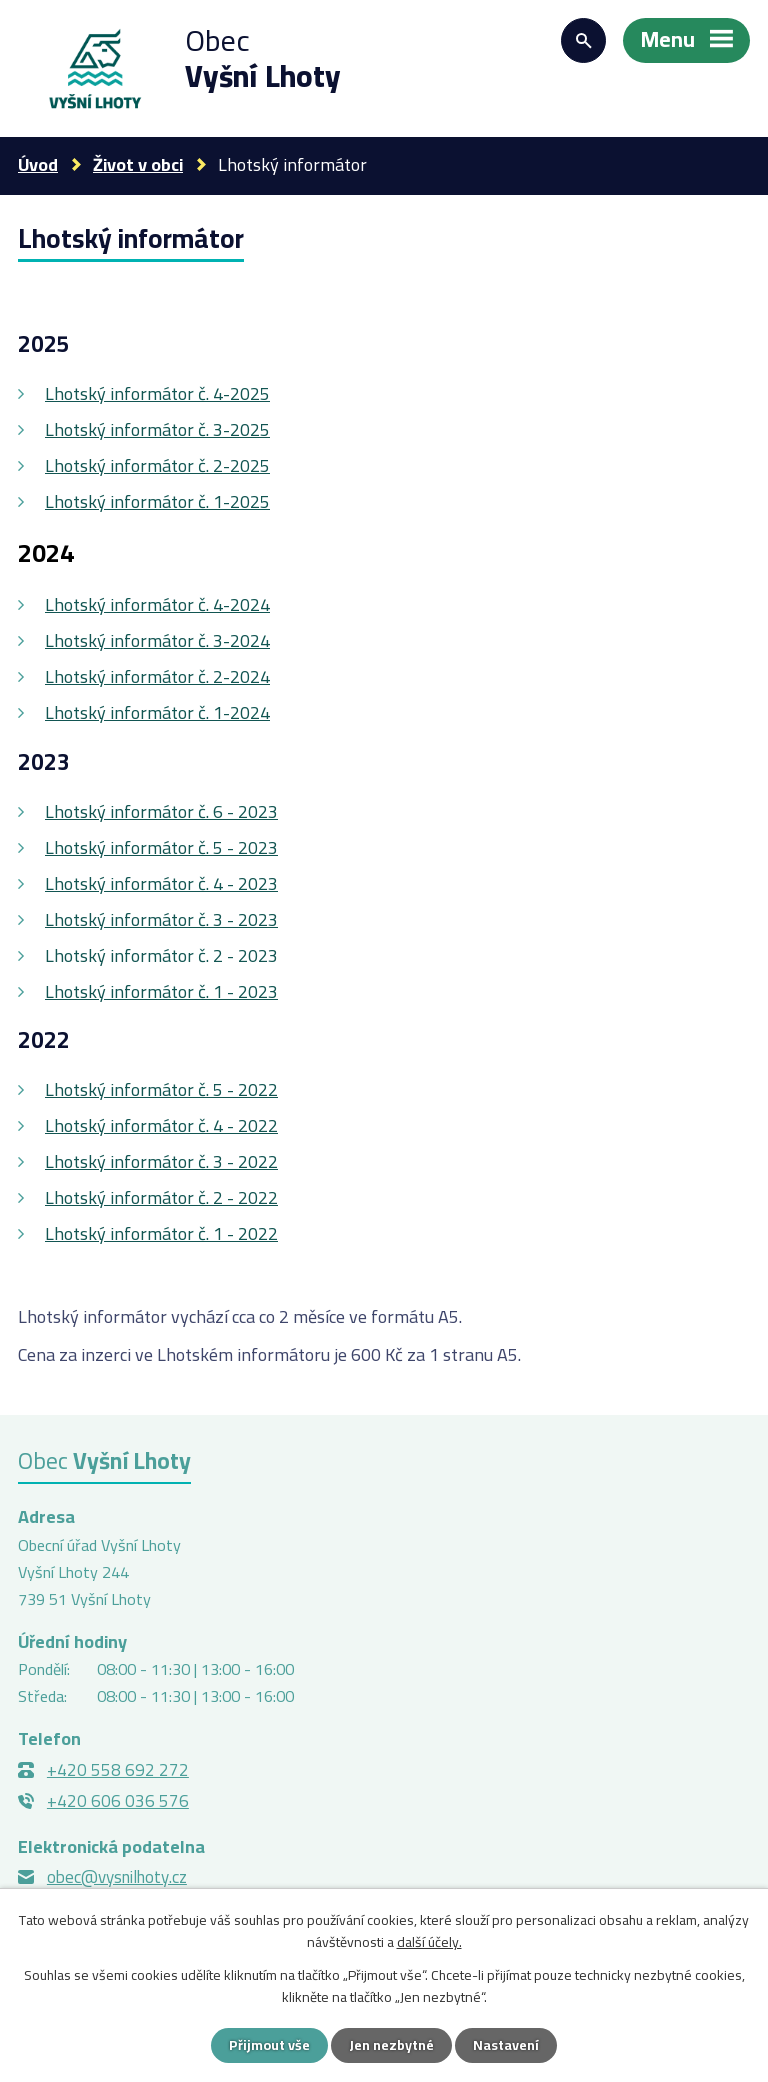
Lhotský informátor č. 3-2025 (157, 429)
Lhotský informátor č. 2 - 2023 (161, 955)
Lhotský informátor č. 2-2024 (157, 676)
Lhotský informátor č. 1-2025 (157, 501)
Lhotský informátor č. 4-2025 (157, 393)
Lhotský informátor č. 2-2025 (157, 465)
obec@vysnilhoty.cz (117, 1877)
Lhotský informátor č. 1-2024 (157, 712)
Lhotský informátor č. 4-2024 (157, 604)
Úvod (38, 164)
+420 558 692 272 (118, 1770)
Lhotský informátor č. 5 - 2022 (161, 1089)
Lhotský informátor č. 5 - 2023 (161, 847)
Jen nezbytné (391, 2045)
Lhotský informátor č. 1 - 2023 (161, 991)
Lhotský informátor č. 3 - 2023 (161, 919)
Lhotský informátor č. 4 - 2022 (161, 1125)
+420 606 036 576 (118, 1801)
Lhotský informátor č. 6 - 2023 (161, 811)
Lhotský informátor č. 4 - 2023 (161, 883)
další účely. (429, 1942)
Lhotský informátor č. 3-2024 (157, 640)
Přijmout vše (269, 2045)
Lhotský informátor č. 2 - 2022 (161, 1197)
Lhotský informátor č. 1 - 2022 (161, 1233)
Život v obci (138, 164)
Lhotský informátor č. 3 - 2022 (161, 1161)
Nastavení (506, 2045)
